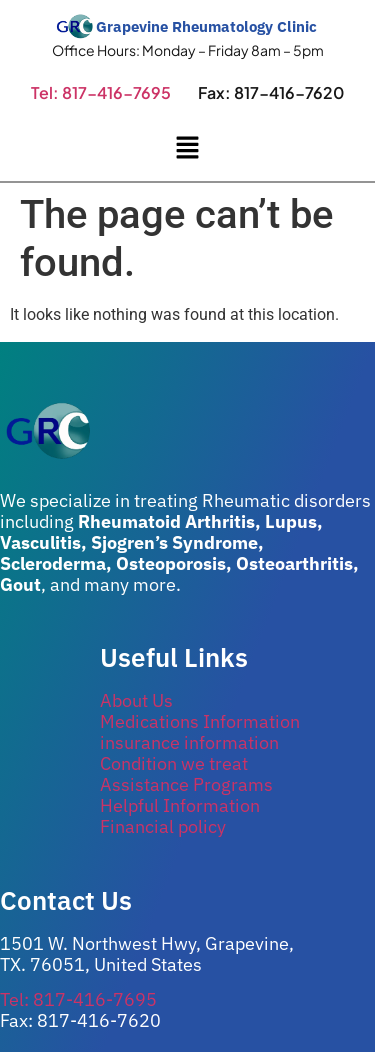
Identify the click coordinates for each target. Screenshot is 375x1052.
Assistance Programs (186, 784)
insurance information (189, 742)
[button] (187, 149)
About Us (136, 700)
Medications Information (200, 721)
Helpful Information (180, 805)
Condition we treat (174, 763)
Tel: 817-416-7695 (101, 92)
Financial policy (163, 826)
